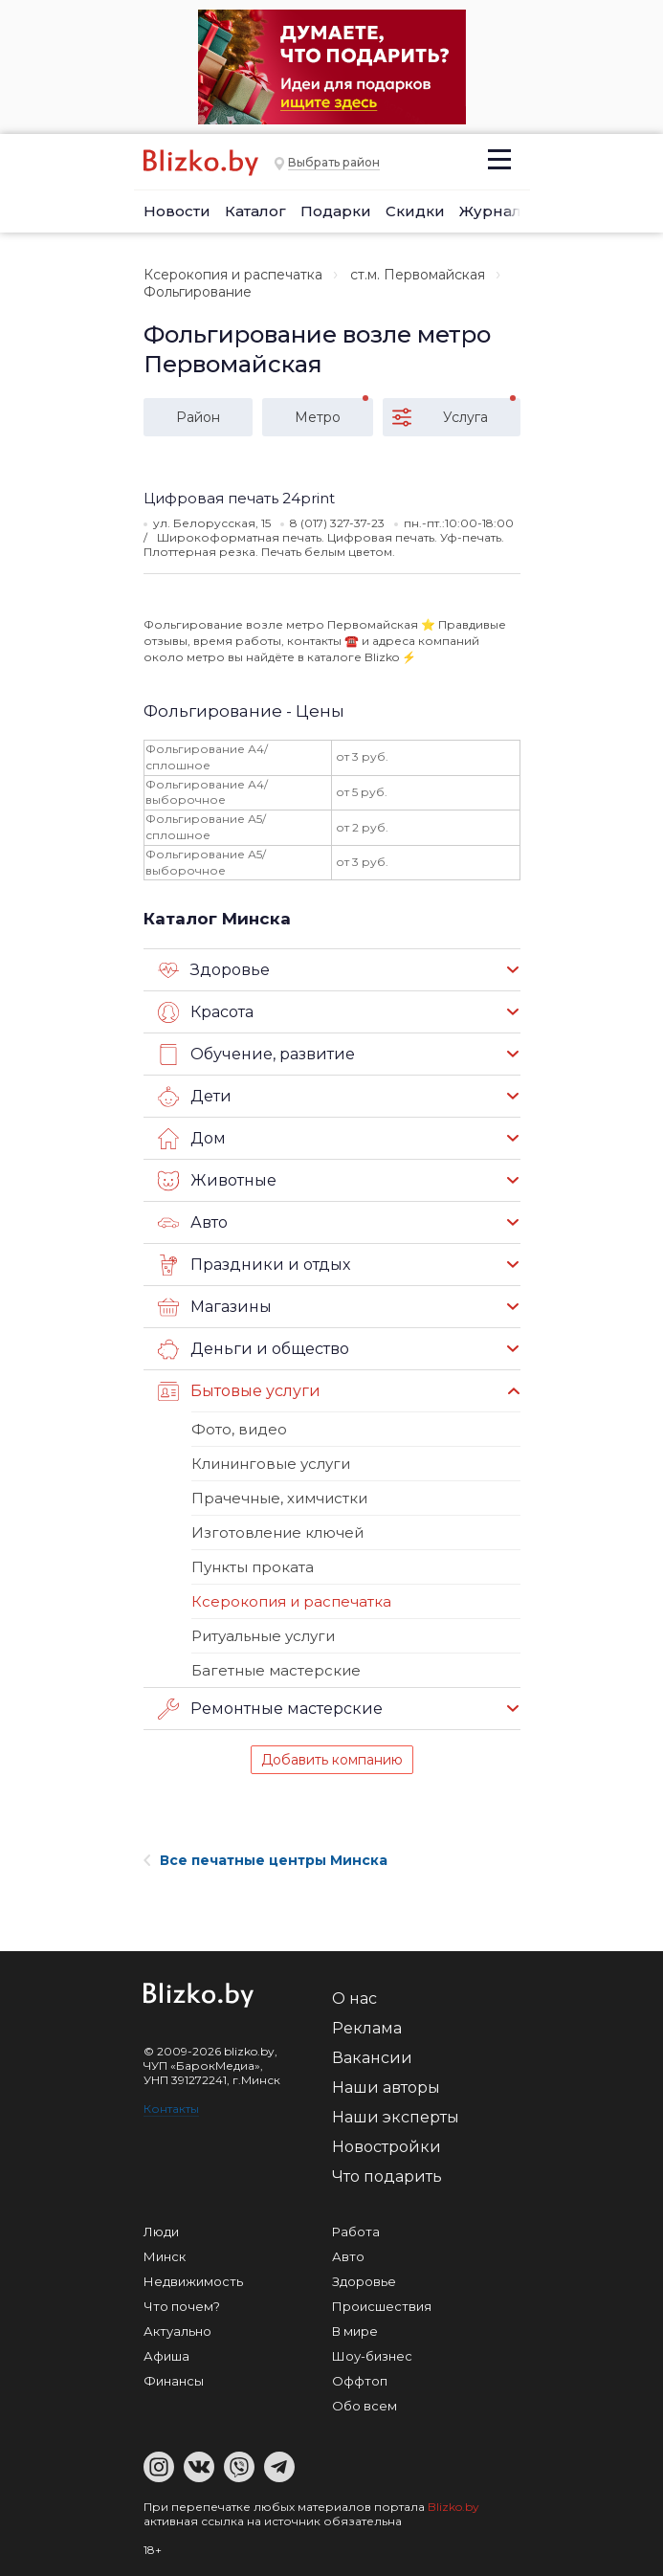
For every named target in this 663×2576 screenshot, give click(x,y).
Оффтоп (359, 2380)
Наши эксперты (395, 2117)
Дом (192, 1138)
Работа (356, 2231)
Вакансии (372, 2058)
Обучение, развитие (256, 1054)
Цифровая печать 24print (239, 498)
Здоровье (214, 970)
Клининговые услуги (270, 1464)
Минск (165, 2256)
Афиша (166, 2356)
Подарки (335, 211)
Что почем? (182, 2306)
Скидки (415, 211)
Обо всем (364, 2405)
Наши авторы (386, 2087)
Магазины (215, 1307)
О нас (354, 1998)
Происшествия (381, 2306)
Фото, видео (239, 1429)
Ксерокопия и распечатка (233, 274)
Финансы (174, 2380)
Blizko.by (453, 2506)
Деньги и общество (253, 1349)
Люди (161, 2231)
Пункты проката (252, 1567)
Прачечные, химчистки (279, 1498)
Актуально (177, 2331)
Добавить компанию (332, 1759)
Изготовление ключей (277, 1532)
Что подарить (387, 2176)
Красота (206, 1012)
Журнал (490, 211)
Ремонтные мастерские (270, 1709)
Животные (217, 1180)
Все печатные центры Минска (265, 1860)
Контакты (171, 2108)
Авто (193, 1222)
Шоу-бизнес (372, 2356)
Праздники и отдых (254, 1265)
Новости (177, 211)
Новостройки (386, 2147)
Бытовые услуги (239, 1391)
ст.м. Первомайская (417, 274)
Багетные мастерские (276, 1670)
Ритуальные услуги (263, 1636)
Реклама (367, 2028)
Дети (195, 1096)
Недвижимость (193, 2281)
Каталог (255, 211)
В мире (355, 2331)
